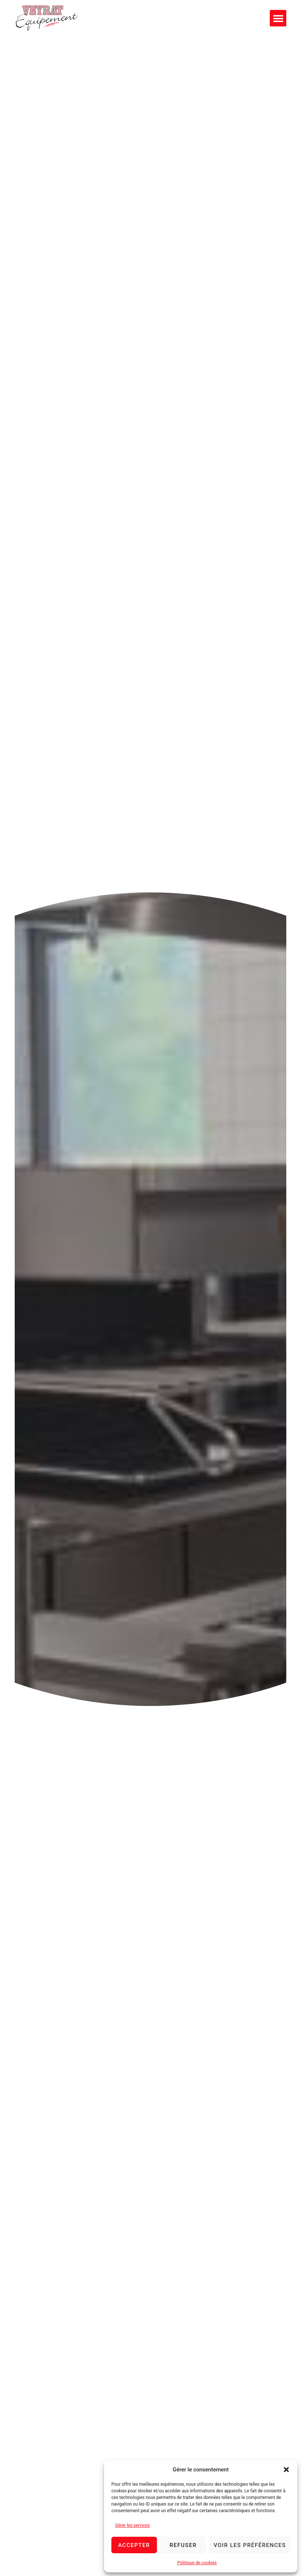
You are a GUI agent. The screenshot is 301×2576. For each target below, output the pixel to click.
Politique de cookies (196, 2562)
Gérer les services (132, 2525)
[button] (286, 2469)
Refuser (183, 2545)
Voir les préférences (250, 2545)
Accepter (134, 2545)
